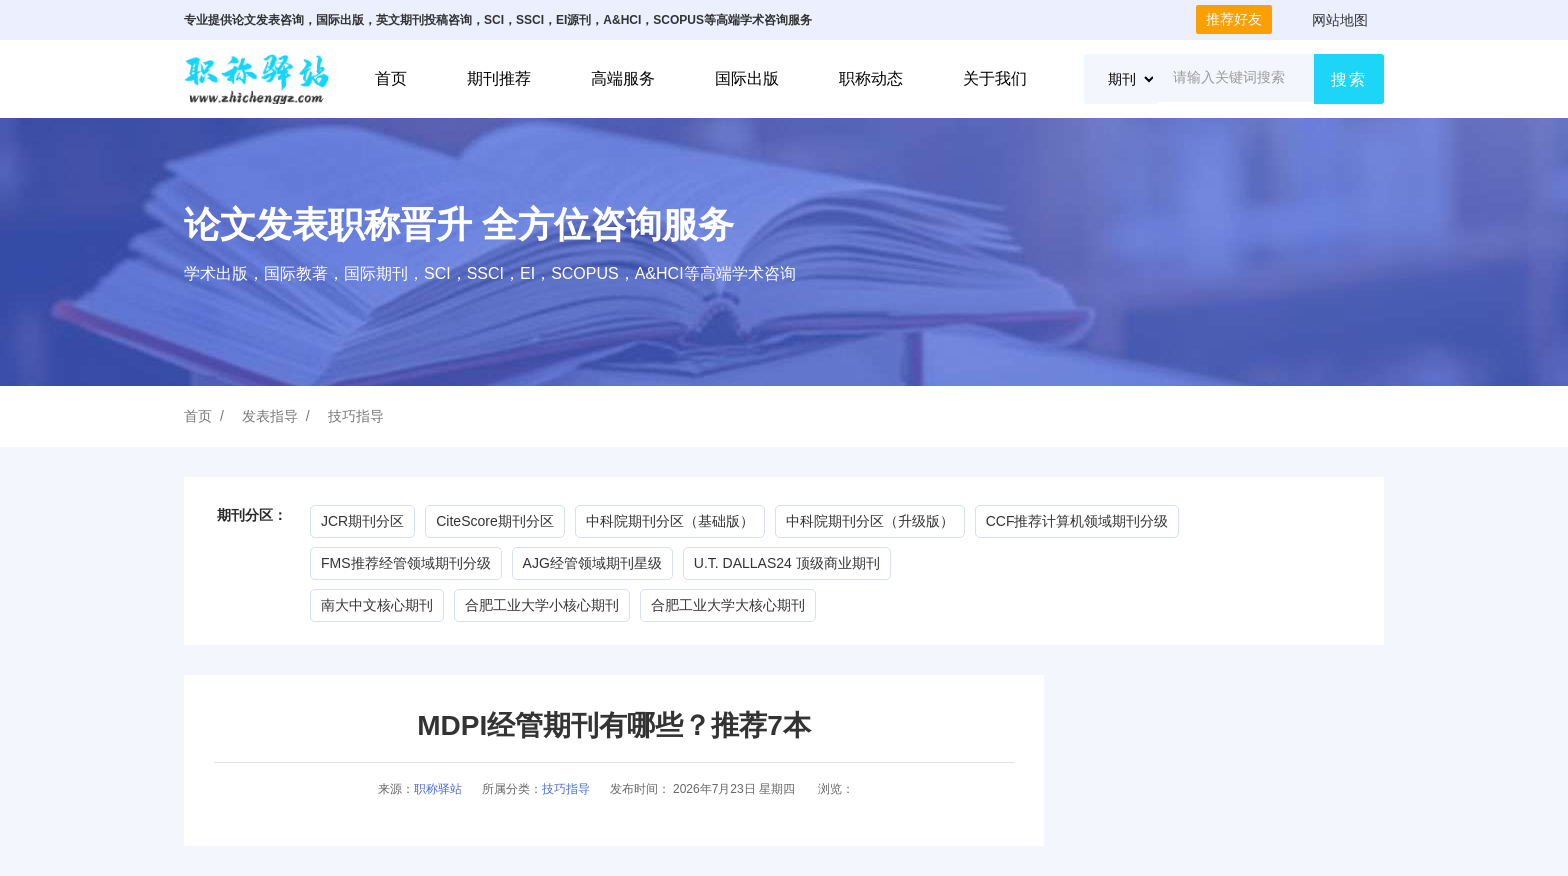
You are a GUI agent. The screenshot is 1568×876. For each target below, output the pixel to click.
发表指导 (270, 416)
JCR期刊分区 (362, 521)
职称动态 (871, 78)
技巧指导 (356, 416)
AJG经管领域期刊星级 (592, 563)
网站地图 (1340, 20)
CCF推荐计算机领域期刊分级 (1077, 521)
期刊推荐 (499, 78)
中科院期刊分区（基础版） (670, 521)
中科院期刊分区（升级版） (870, 521)
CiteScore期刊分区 (494, 521)
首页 (391, 78)
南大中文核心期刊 (377, 605)
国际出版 (747, 78)
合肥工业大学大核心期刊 (728, 605)
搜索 (1349, 79)
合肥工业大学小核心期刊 (542, 605)
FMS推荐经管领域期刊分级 (406, 563)
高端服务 (623, 78)
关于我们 (995, 78)
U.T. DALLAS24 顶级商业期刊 (787, 563)
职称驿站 (438, 789)
